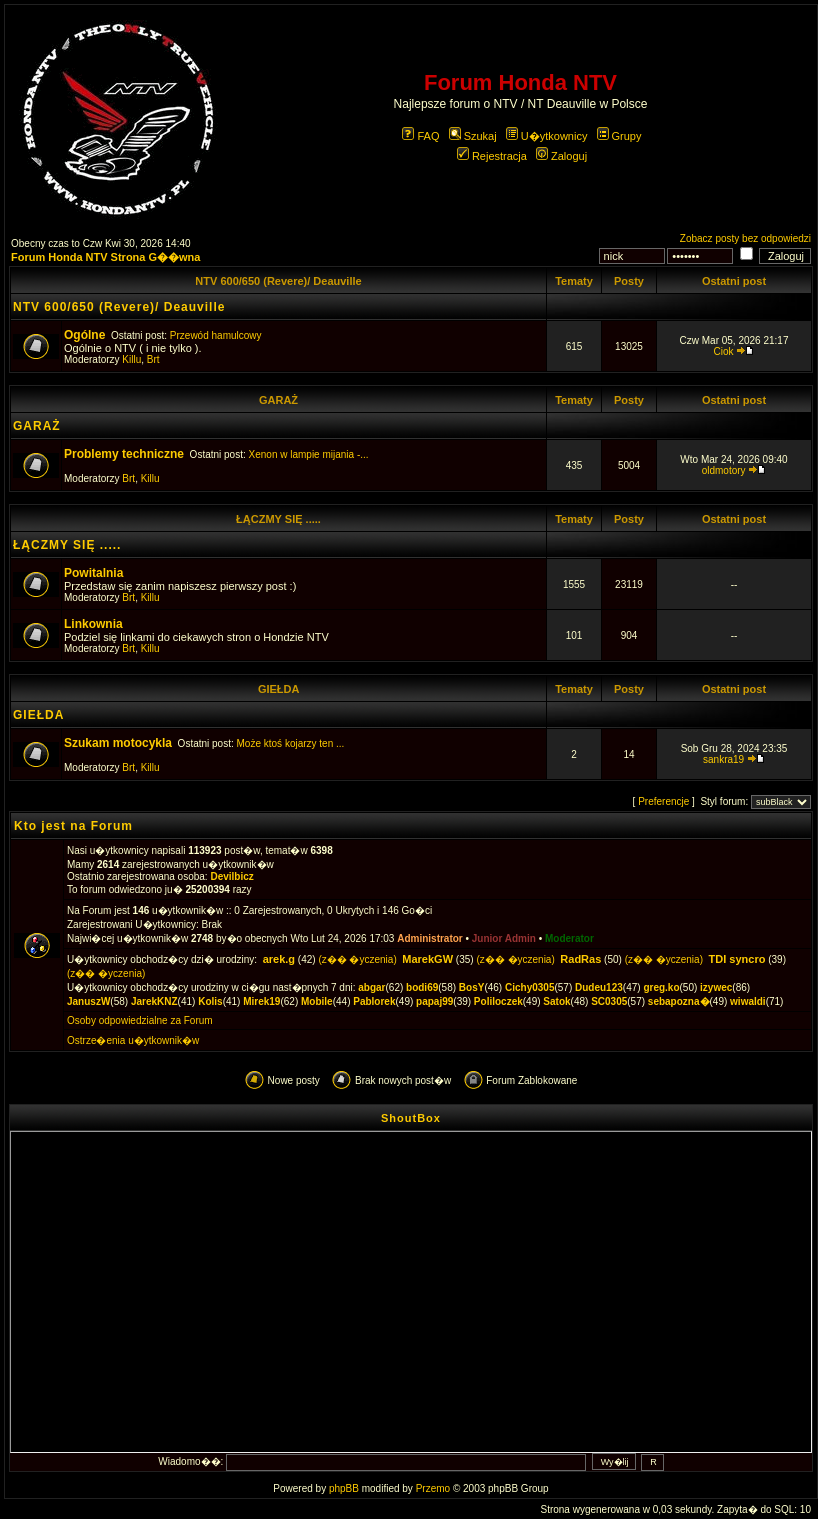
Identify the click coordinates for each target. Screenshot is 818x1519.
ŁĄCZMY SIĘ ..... (278, 519)
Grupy (619, 136)
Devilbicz (231, 876)
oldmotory (724, 470)
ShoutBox (411, 1118)
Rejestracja (492, 156)
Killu (131, 359)
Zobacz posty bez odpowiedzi (745, 238)
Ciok (724, 351)
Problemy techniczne (124, 454)
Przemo (433, 1488)
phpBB (344, 1488)
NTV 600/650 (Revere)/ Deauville (278, 281)
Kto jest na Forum (73, 826)
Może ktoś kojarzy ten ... (291, 743)
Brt (153, 359)
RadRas (580, 959)
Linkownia (93, 624)
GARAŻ (278, 400)
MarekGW (427, 959)
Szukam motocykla (118, 743)
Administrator (430, 938)
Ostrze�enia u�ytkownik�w (133, 1040)
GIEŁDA (278, 689)
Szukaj (473, 136)
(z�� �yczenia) (357, 959)
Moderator (569, 938)
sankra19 (723, 759)
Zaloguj (561, 156)
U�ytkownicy (547, 136)
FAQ (420, 136)
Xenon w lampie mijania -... (309, 454)
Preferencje (663, 801)
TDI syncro (737, 959)
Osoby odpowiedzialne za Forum (140, 1020)
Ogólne (84, 335)
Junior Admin (504, 938)
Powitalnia (93, 573)
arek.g (279, 959)
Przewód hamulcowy (216, 335)
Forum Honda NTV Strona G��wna (105, 257)
